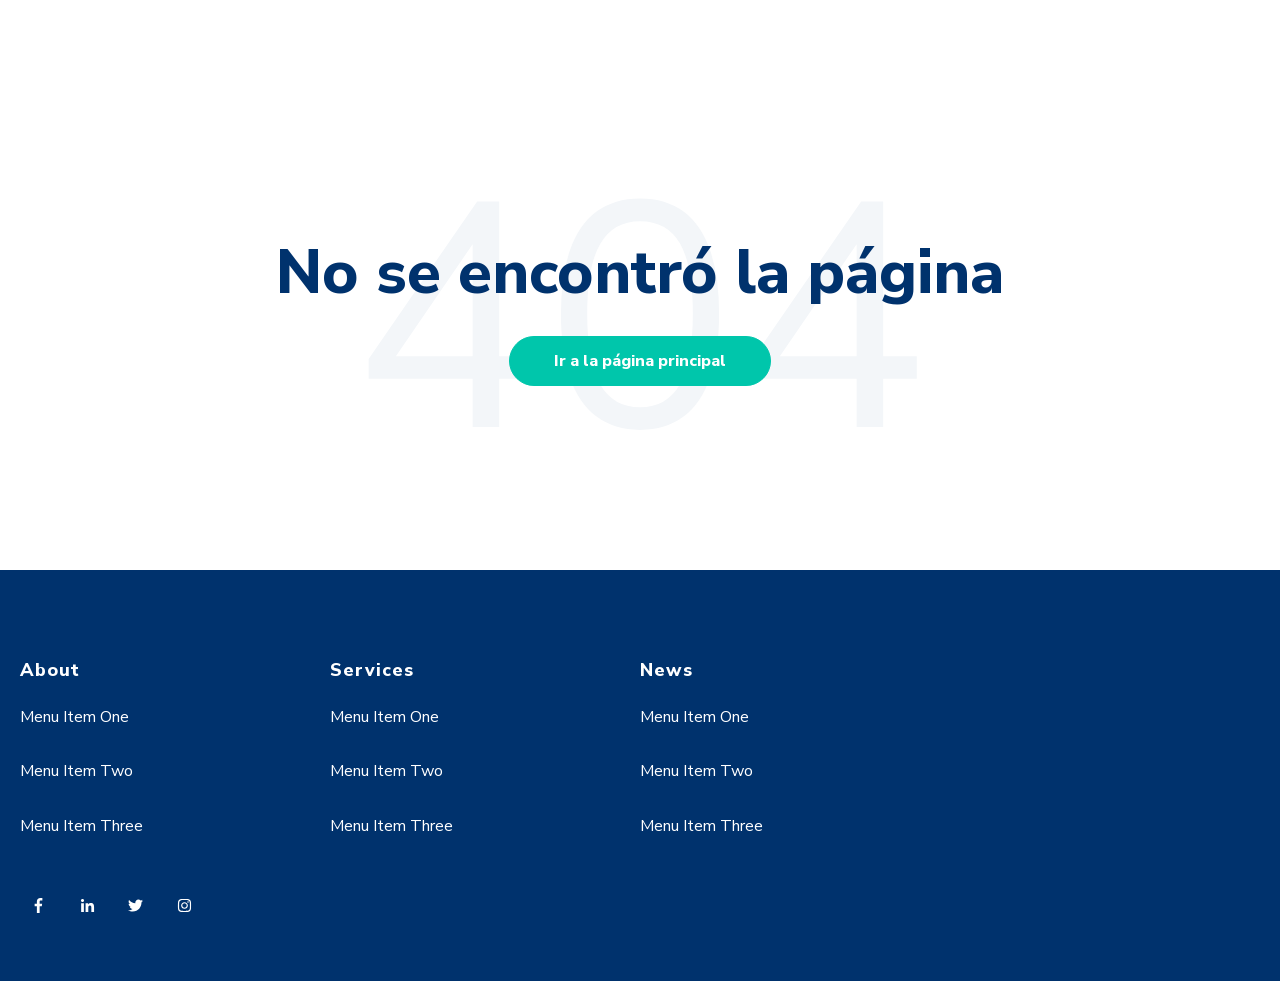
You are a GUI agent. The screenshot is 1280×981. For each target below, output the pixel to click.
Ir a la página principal (640, 361)
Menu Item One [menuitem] (74, 717)
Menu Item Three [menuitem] (81, 826)
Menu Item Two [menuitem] (76, 771)
